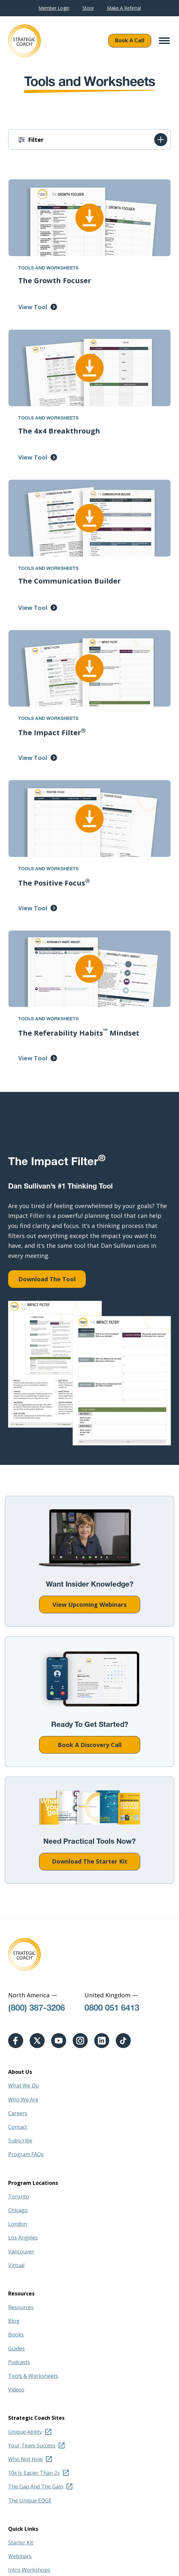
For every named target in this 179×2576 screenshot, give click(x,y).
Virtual (16, 2265)
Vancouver (21, 2251)
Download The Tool (47, 1279)
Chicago (18, 2210)
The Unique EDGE (30, 2500)
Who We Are (23, 2099)
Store (88, 8)
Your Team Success (31, 2445)
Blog (14, 2320)
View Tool (32, 307)
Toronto (18, 2196)
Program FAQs (26, 2154)
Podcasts (19, 2362)
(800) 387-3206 (36, 2008)
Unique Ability (25, 2431)
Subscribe (20, 2140)
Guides (16, 2348)
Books (16, 2334)
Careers (17, 2113)
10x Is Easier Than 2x (34, 2472)
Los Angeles (23, 2237)
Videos (16, 2389)
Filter (36, 140)
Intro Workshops (29, 2569)
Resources (21, 2307)
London (17, 2223)
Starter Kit (20, 2542)
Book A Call (129, 40)
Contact (17, 2126)
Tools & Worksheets (33, 2375)
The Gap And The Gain (35, 2486)
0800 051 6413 (111, 2008)
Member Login (53, 8)
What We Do (23, 2085)
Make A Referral (124, 8)
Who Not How (25, 2459)
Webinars (20, 2556)
